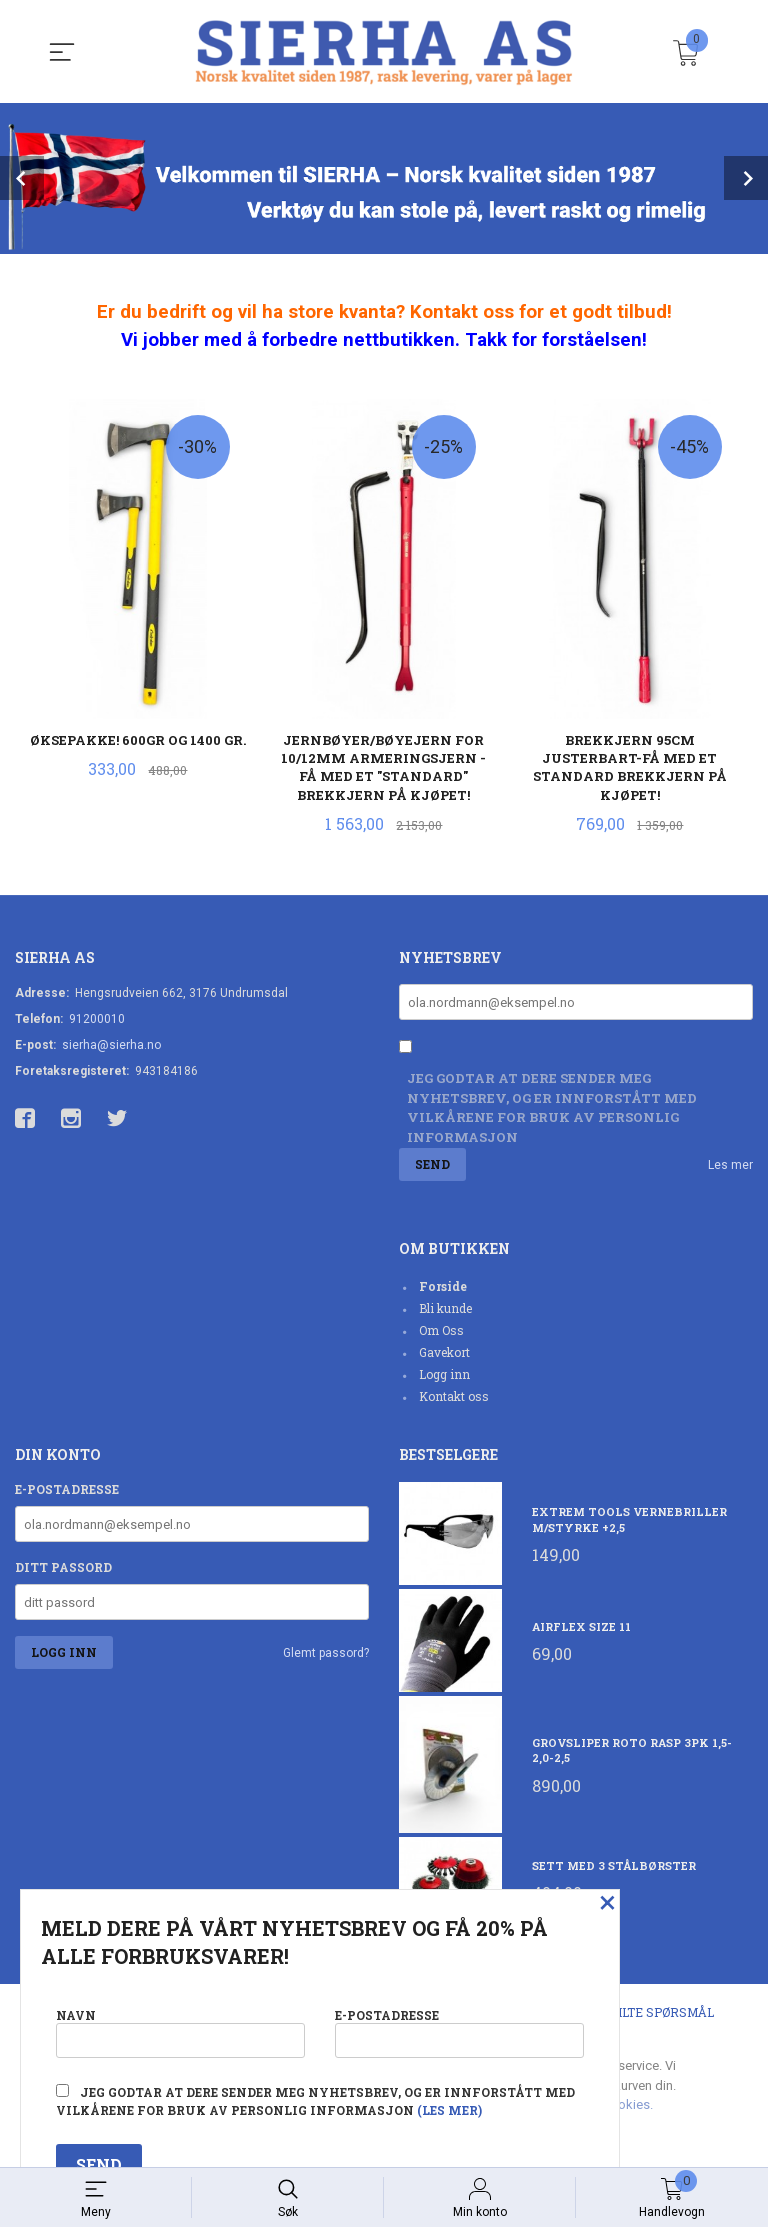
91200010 (97, 1019)
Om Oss (441, 1330)
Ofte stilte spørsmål (640, 2013)
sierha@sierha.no (111, 1045)
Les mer (730, 1166)
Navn (180, 2031)
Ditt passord (63, 1568)
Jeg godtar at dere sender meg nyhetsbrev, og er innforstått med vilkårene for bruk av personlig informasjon (552, 1107)
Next (746, 178)
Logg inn (444, 1374)
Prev (22, 178)
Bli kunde (445, 1308)
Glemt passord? (326, 1654)
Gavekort (444, 1352)
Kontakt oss (454, 1396)
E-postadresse (67, 1490)
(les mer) (449, 2110)
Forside (443, 1286)
